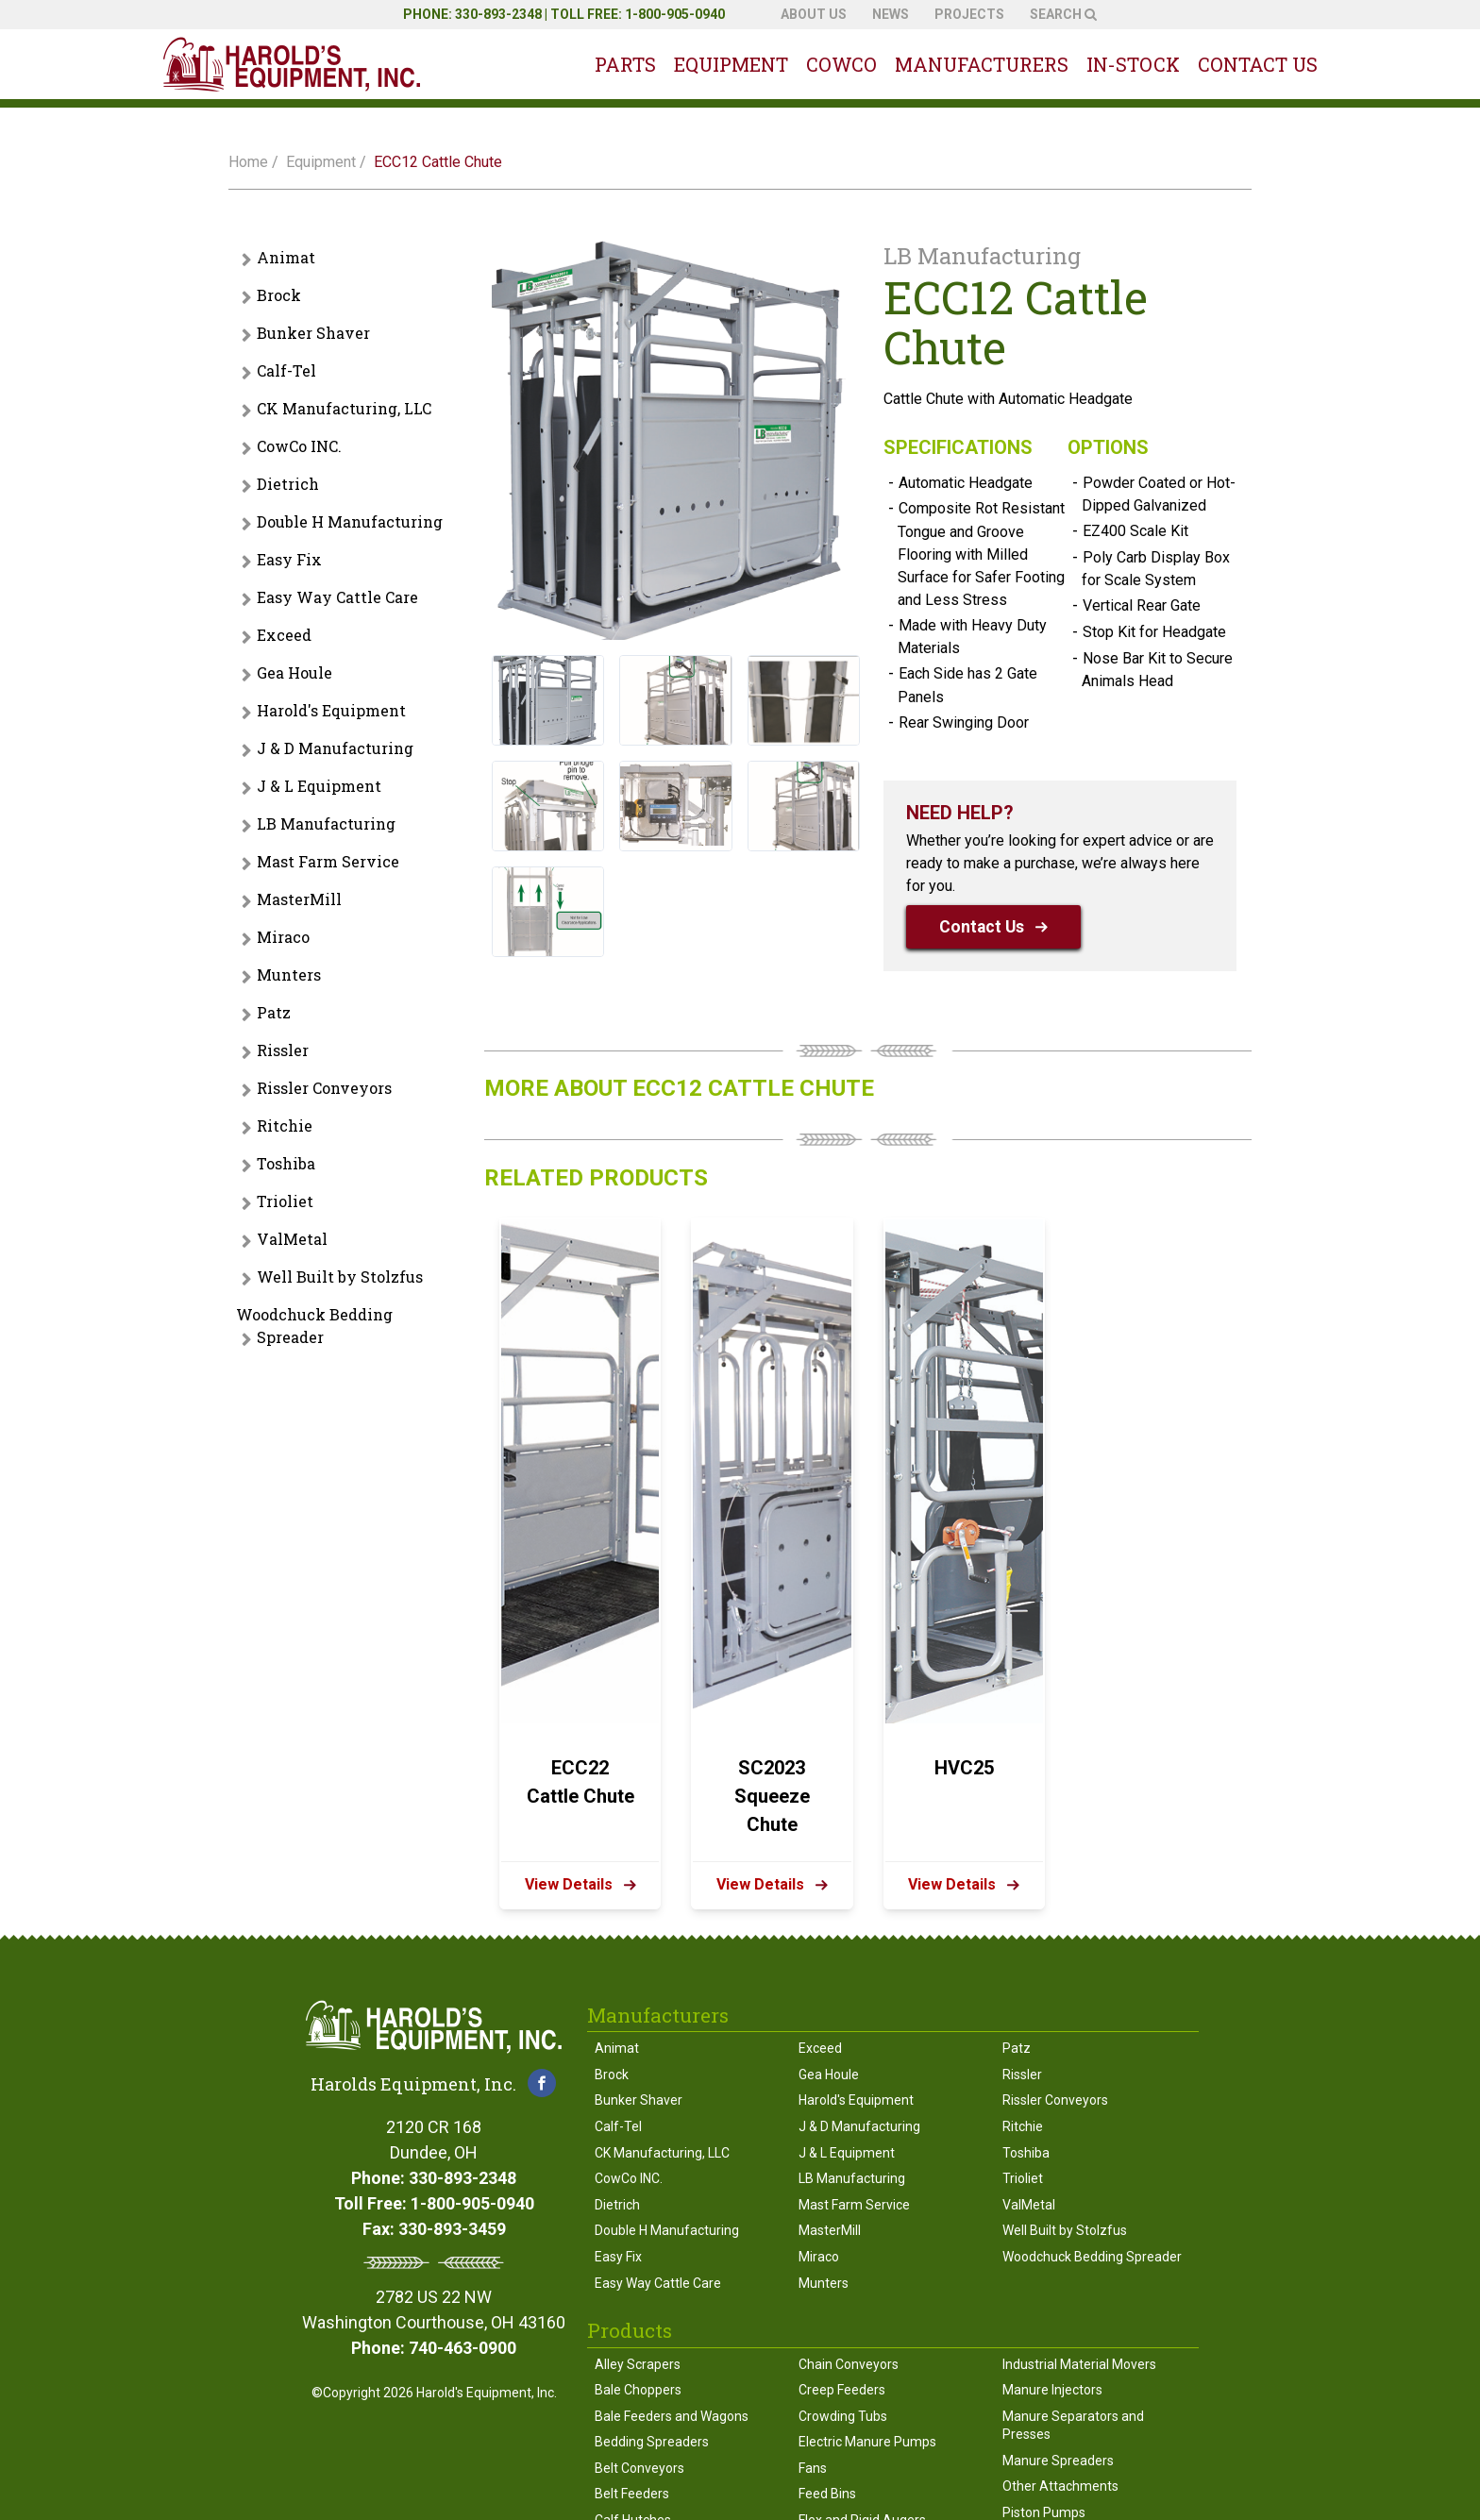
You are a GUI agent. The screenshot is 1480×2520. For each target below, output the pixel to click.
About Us (814, 14)
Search (1063, 14)
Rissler (283, 1050)
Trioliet (285, 1201)
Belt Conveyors (639, 2468)
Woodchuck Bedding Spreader (314, 1325)
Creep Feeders (842, 2389)
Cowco (841, 64)
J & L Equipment (319, 786)
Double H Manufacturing (350, 521)
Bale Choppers (638, 2389)
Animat (286, 257)
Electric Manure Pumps (867, 2441)
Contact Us (1258, 64)
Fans (813, 2468)
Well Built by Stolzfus (340, 1276)
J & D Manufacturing (335, 748)
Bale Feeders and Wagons (671, 2416)
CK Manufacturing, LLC (344, 408)
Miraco (283, 937)
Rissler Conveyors (324, 1088)
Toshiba (286, 1163)
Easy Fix (289, 559)
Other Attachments (1060, 2486)
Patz (274, 1012)
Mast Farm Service (328, 861)
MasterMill (299, 899)
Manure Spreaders (1058, 2460)
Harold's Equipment (331, 710)
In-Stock (1133, 64)
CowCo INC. (299, 446)
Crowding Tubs (843, 2416)
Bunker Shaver (313, 333)
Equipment (731, 64)
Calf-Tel (286, 370)
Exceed (284, 635)
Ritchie (284, 1125)
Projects (969, 14)
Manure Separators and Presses (1073, 2426)
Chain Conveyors (849, 2364)
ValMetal (292, 1239)
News (890, 14)
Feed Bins (827, 2493)
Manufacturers (981, 64)
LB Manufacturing (326, 823)
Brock (279, 295)
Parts (625, 64)
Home (248, 162)
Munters (289, 974)
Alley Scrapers (638, 2364)
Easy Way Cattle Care (337, 597)
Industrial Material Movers (1079, 2364)
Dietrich (288, 484)
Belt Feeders (632, 2493)
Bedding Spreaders (652, 2441)
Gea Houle (294, 672)
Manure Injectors (1052, 2389)
